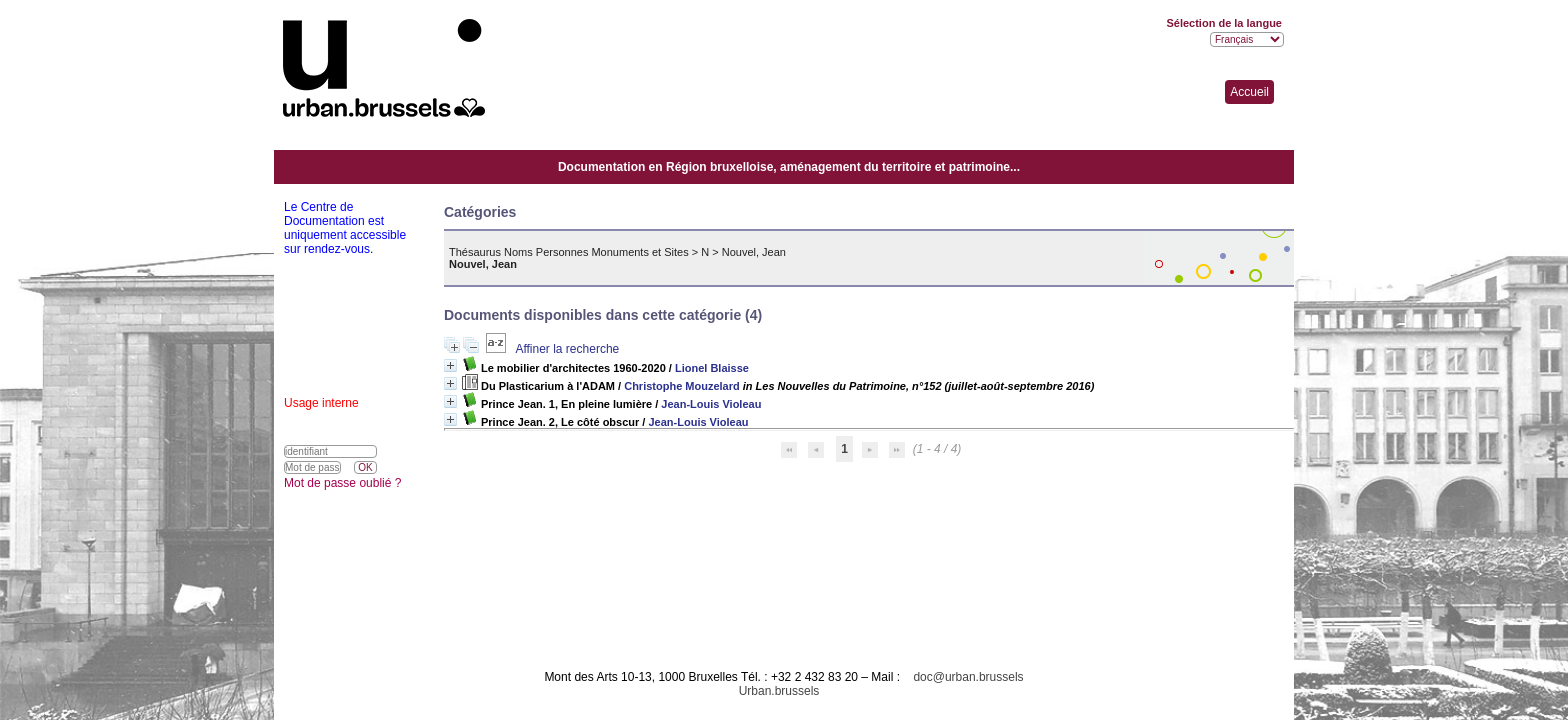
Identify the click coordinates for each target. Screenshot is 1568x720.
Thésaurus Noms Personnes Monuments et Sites (569, 252)
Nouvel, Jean (754, 252)
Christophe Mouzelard (682, 386)
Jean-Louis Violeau (711, 404)
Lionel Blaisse (712, 368)
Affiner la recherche (567, 349)
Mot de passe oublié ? (342, 483)
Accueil (1249, 92)
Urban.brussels (779, 691)
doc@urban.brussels (968, 677)
